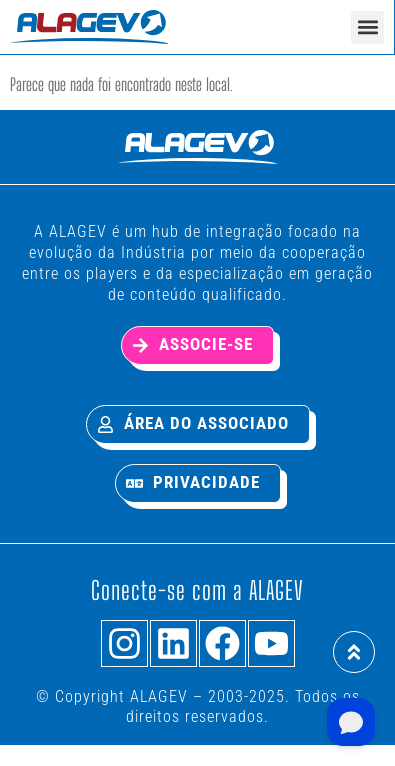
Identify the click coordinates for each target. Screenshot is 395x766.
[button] (367, 27)
